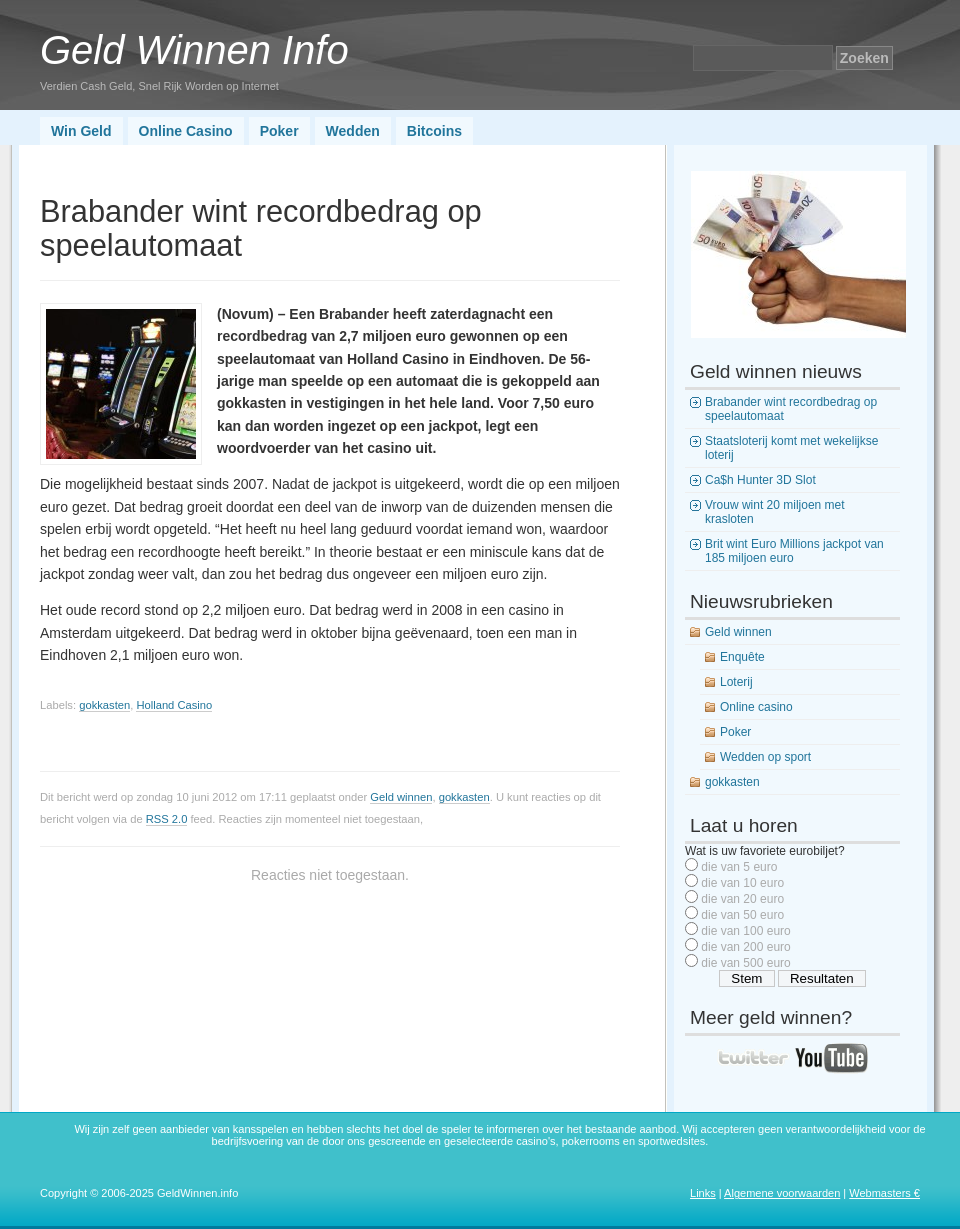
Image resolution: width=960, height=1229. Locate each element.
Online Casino (186, 131)
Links (703, 1193)
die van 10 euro (742, 883)
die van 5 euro (739, 867)
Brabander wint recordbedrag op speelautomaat (791, 409)
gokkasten (104, 705)
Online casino (756, 707)
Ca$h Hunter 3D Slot (760, 480)
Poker (279, 131)
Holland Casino (174, 705)
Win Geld (81, 131)
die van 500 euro (745, 963)
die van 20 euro (742, 899)
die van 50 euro (742, 915)
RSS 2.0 (167, 819)
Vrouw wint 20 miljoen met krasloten (775, 512)
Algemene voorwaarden (782, 1193)
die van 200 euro (745, 947)
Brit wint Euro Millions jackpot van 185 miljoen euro (794, 551)
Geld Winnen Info (194, 50)
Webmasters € (884, 1193)
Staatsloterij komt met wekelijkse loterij (791, 448)
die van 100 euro (745, 931)
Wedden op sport (765, 757)
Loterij (736, 682)
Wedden (353, 131)
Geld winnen (401, 797)
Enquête (742, 657)
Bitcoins (434, 131)
